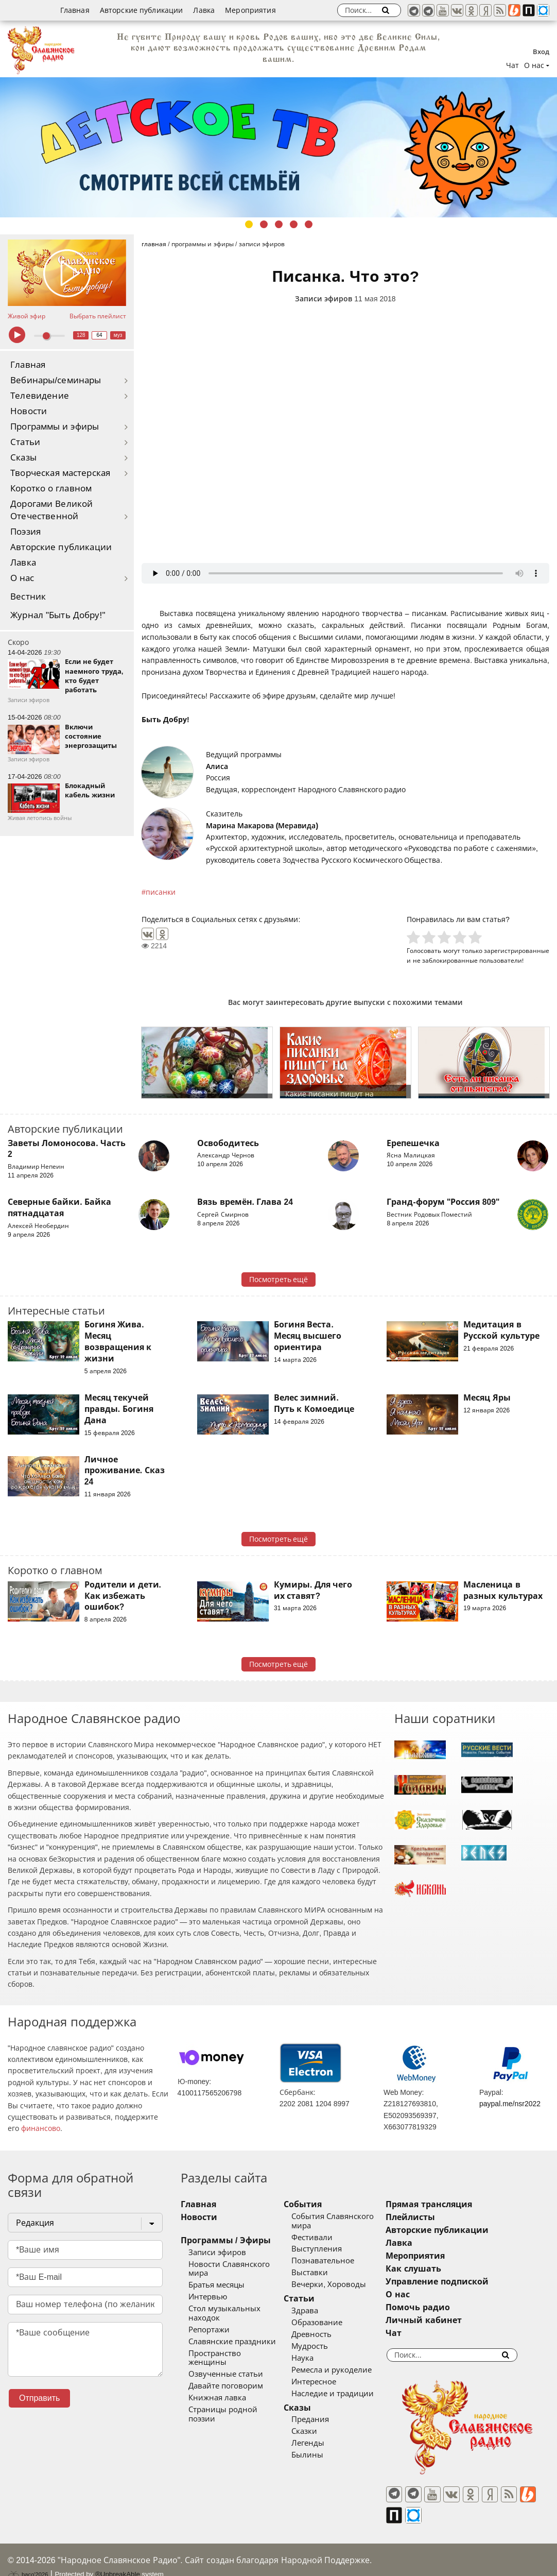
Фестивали (324, 2237)
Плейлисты (435, 2217)
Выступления (329, 2249)
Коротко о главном (51, 488)
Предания (323, 2419)
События (316, 2204)
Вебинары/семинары (55, 380)
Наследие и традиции (345, 2394)
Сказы (23, 458)
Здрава (317, 2311)
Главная (75, 10)
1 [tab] (249, 224)
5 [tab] (308, 224)
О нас (22, 578)
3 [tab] (279, 224)
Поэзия (25, 532)
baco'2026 (28, 2557)
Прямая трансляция (454, 2204)
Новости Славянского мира (239, 2264)
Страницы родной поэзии (237, 2391)
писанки (161, 892)
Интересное (326, 2382)
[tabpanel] (278, 147)
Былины (320, 2455)
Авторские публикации (141, 10)
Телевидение (39, 396)
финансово (40, 2128)
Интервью (207, 2288)
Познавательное (335, 2261)
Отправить (39, 2398)
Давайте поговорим (225, 2368)
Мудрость (322, 2346)
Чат (512, 65)
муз (118, 335)
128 (81, 335)
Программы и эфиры (54, 427)
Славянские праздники (232, 2332)
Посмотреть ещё (278, 1279)
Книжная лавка (217, 2380)
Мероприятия (250, 10)
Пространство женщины (234, 2344)
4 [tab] (294, 224)
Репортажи (209, 2320)
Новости (28, 411)
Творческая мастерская (60, 473)
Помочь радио (443, 2307)
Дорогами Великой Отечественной (51, 510)
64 (99, 335)
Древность (324, 2334)
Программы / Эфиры (226, 2240)
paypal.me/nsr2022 (510, 2104)
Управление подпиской (462, 2281)
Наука (315, 2358)
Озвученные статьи (225, 2356)
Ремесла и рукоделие (344, 2370)
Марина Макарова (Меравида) (262, 826)
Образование (329, 2322)
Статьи (25, 442)
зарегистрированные (516, 950)
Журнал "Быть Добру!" (58, 615)
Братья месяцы (216, 2276)
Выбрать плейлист (97, 316)
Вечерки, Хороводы (341, 2284)
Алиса (217, 766)
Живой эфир (26, 316)
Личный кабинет (448, 2320)
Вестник (28, 597)
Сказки (317, 2431)
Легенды (320, 2443)
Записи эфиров (323, 299)
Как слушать (438, 2268)
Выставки (322, 2272)
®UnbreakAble (117, 2557)
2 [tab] (264, 224)
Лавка (204, 10)
